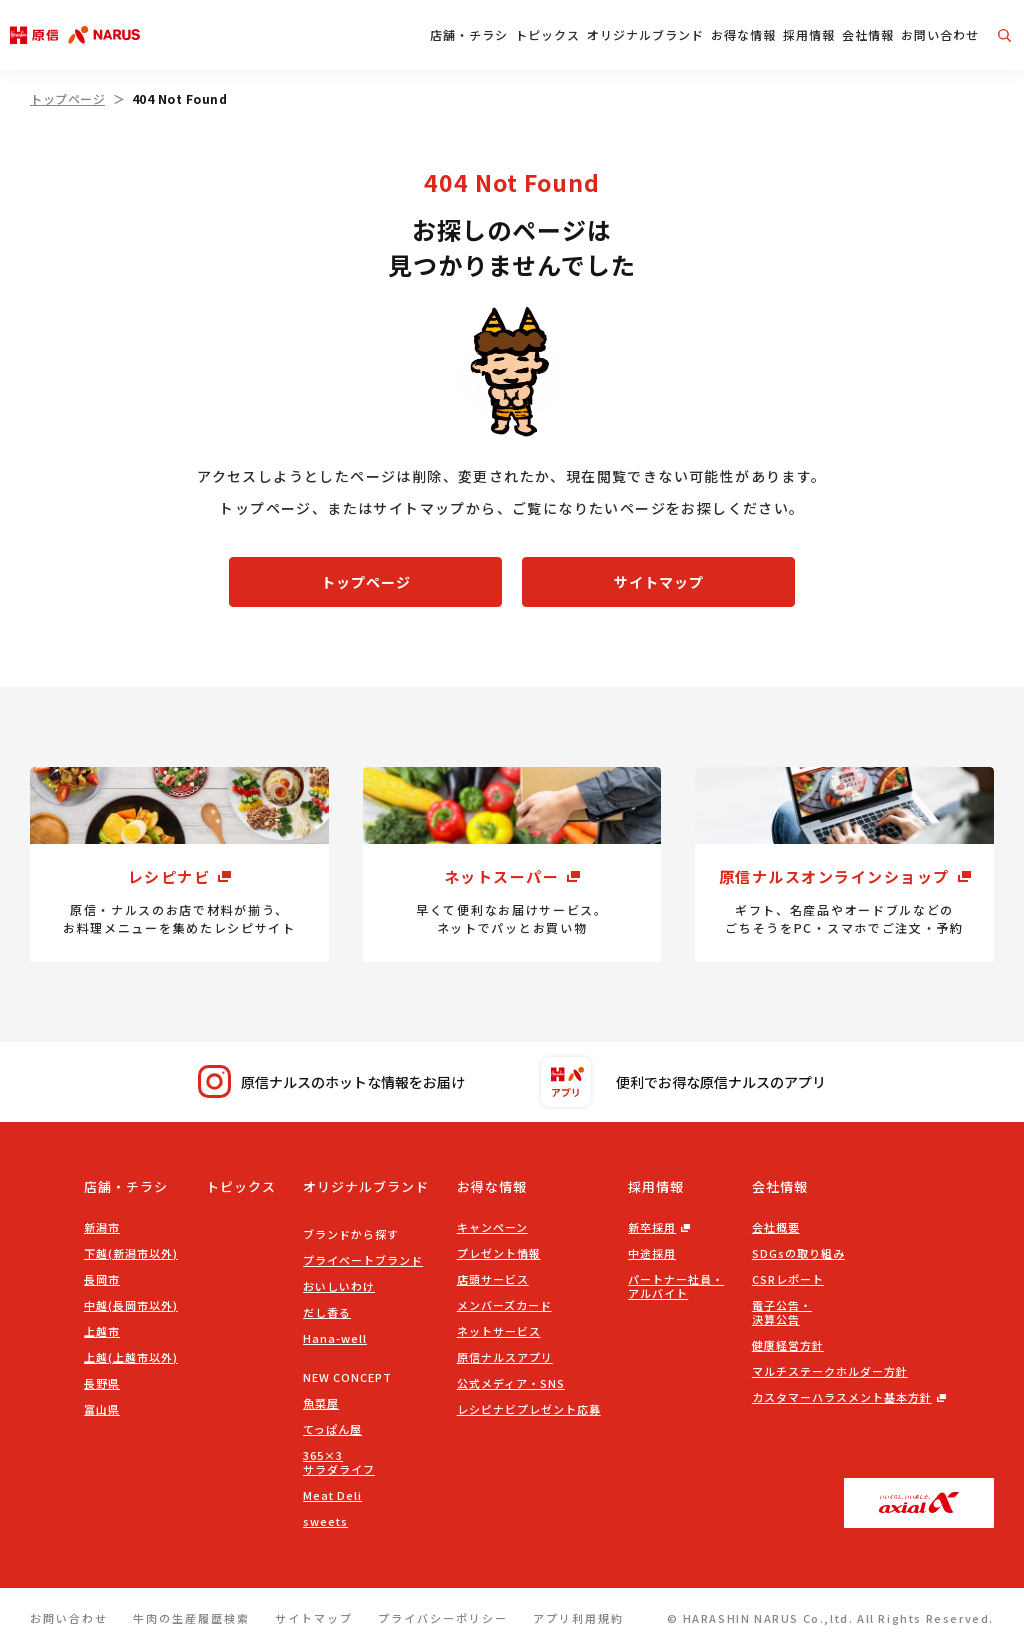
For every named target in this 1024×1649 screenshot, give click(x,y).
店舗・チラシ (469, 34)
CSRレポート (788, 1279)
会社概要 (776, 1227)
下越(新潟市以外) (131, 1253)
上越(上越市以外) (131, 1357)
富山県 (102, 1409)
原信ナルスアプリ (505, 1357)
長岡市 (102, 1279)
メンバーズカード (504, 1305)
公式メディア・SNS (511, 1383)
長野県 (102, 1383)
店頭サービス (493, 1279)
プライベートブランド (363, 1260)
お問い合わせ (940, 34)
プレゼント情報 (499, 1253)
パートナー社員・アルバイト (676, 1286)
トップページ (67, 98)
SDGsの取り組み (798, 1253)
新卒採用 (652, 1227)
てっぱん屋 (332, 1429)
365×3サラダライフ (339, 1462)
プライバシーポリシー (443, 1618)
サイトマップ (659, 582)
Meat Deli (332, 1495)
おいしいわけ (339, 1286)
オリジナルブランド (645, 34)
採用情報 (809, 34)
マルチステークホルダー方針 (830, 1371)
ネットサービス (499, 1331)
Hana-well (335, 1338)
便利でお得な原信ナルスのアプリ (683, 1082)
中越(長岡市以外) (131, 1305)
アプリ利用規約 (578, 1618)
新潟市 (102, 1227)
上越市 (102, 1331)
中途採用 (652, 1253)
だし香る (327, 1312)
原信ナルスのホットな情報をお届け (331, 1081)
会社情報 (868, 34)
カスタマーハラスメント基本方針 (842, 1397)
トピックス (547, 34)
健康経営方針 (788, 1345)
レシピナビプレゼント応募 (529, 1409)
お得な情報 (743, 34)
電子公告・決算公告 (782, 1312)
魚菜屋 (321, 1403)
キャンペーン (492, 1227)
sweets (325, 1521)
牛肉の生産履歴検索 (191, 1618)
